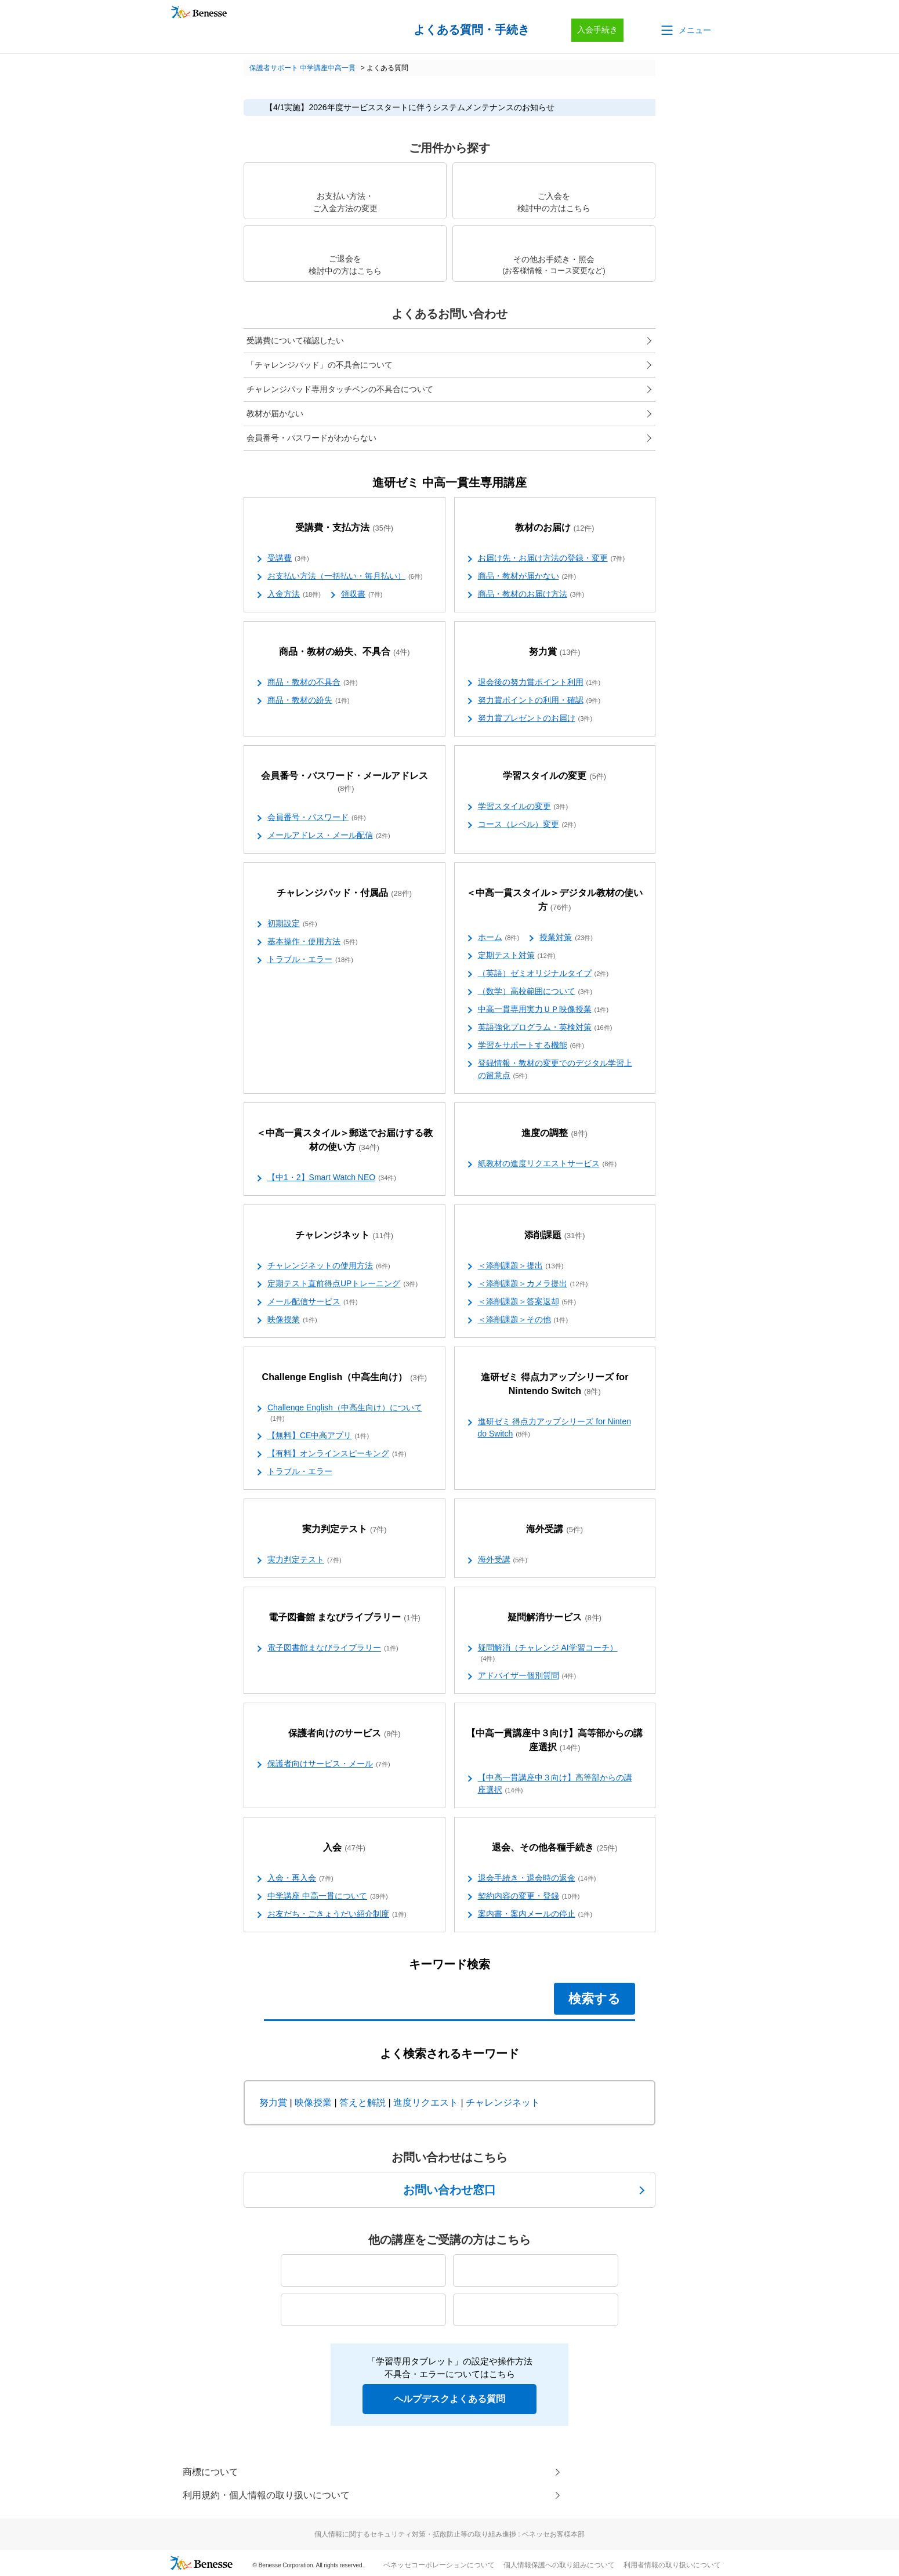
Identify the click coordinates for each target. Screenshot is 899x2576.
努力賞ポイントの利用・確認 (539, 700)
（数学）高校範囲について (535, 991)
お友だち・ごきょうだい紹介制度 (337, 1914)
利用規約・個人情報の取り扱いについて (266, 2495)
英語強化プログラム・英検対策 (545, 1027)
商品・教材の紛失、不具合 (344, 652)
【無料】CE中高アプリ (318, 1436)
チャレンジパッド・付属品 (344, 893)
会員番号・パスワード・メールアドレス (344, 782)
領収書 (362, 594)
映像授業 (292, 1320)
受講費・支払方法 (344, 528)
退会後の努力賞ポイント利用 (539, 682)
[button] (685, 30)
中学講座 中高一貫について (327, 1896)
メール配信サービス (312, 1302)
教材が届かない (274, 413)
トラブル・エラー (310, 960)
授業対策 (566, 938)
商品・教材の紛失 (308, 700)
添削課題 (554, 1235)
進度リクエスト (425, 2102)
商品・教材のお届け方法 (531, 594)
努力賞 (555, 652)
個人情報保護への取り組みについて (559, 2565)
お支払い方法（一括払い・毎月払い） (345, 576)
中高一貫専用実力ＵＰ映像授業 (543, 1009)
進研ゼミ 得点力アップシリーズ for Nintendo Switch (554, 1384)
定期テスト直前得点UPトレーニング (342, 1284)
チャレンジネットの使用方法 (328, 1266)
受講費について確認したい (295, 340)
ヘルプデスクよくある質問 (449, 2399)
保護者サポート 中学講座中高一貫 (302, 68)
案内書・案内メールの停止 (535, 1914)
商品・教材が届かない (527, 576)
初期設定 (292, 924)
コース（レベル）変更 (527, 824)
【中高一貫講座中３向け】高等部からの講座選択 (554, 1740)
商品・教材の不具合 (312, 682)
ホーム (499, 938)
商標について (210, 2472)
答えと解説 (362, 2102)
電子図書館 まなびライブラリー (344, 1617)
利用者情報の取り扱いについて (672, 2565)
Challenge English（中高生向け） (344, 1377)
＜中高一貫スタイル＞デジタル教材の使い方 (554, 900)
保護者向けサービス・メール (328, 1764)
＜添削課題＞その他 (523, 1320)
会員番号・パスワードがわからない (311, 437)
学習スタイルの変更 (554, 776)
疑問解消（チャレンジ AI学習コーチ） (548, 1653)
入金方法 (294, 594)
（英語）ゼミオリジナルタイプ (543, 973)
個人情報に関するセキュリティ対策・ (449, 2534)
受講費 (288, 558)
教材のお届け (554, 528)
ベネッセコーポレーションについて (439, 2565)
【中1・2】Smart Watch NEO (331, 1178)
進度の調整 (554, 1133)
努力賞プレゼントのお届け (535, 718)
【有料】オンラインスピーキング (337, 1454)
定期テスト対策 (517, 955)
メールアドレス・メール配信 (328, 835)
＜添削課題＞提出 (521, 1266)
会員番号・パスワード (316, 817)
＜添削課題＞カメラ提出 (533, 1284)
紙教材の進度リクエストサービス (547, 1164)
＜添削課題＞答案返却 (527, 1302)
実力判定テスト (344, 1529)
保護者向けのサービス (344, 1733)
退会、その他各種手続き (555, 1847)
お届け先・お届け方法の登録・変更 (551, 558)
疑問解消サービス (554, 1617)
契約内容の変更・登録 (529, 1896)
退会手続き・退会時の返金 (537, 1878)
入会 (344, 1847)
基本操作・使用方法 (312, 942)
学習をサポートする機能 (531, 1045)
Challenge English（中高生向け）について (344, 1413)
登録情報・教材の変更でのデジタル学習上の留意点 (555, 1069)
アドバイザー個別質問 (527, 1676)
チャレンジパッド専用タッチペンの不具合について (339, 389)
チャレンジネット (344, 1235)
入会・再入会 (300, 1878)
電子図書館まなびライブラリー (332, 1648)
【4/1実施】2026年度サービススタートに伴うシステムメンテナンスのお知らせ (409, 107)
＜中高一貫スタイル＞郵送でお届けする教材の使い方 (344, 1140)
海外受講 (554, 1529)
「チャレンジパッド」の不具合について (319, 364)
